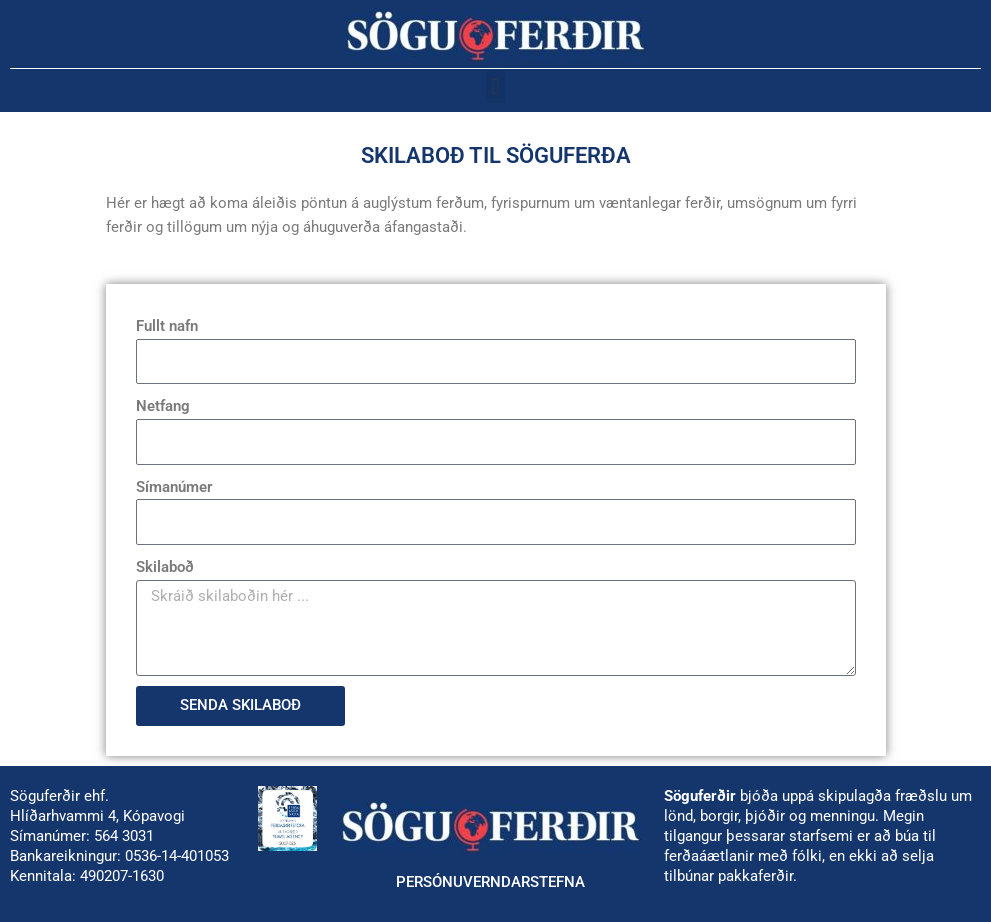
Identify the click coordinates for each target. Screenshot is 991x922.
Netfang (163, 406)
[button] (495, 86)
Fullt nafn (167, 326)
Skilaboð (165, 567)
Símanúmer (174, 487)
